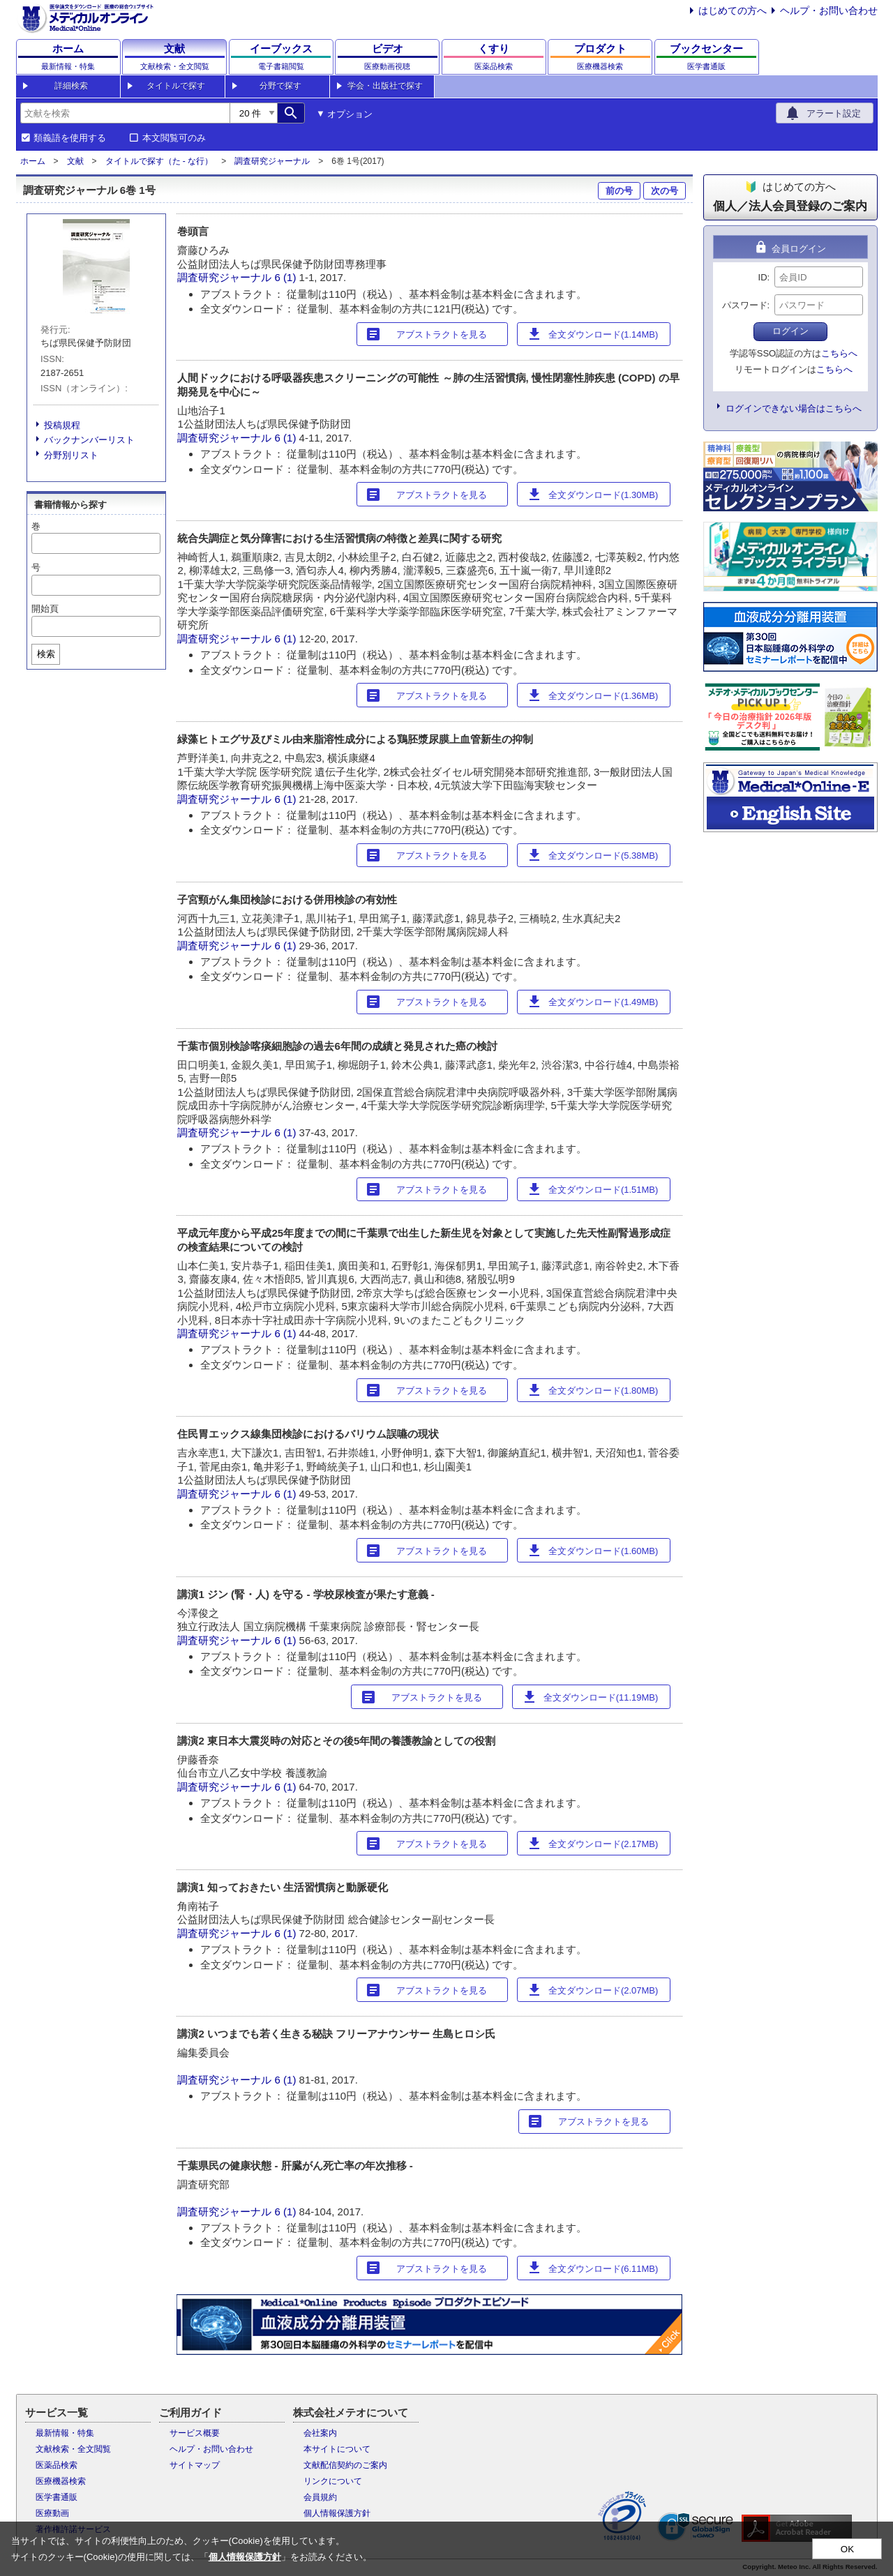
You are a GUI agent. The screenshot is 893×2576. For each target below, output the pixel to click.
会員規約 (320, 2497)
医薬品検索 (56, 2465)
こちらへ (839, 353)
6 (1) (287, 277)
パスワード (744, 305)
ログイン (790, 331)
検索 (46, 654)
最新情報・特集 (65, 2433)
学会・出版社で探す (385, 86)
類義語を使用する (69, 138)
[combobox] (125, 113)
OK (847, 2549)
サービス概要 (195, 2433)
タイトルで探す (176, 86)
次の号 (664, 191)
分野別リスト (71, 455)
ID (762, 277)
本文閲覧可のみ (174, 138)
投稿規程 (62, 425)
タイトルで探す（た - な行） (159, 161)
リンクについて (332, 2481)
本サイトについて (336, 2449)
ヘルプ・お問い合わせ (829, 10)
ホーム (32, 161)
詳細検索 (71, 86)
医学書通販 (56, 2497)
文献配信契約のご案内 (345, 2465)
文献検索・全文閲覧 (73, 2449)
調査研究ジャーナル (272, 161)
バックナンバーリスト (89, 440)
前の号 (619, 191)
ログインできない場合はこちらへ (794, 408)
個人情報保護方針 (336, 2513)
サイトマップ (195, 2465)
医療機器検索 (61, 2481)
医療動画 (52, 2513)
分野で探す (280, 86)
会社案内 (320, 2433)
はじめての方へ (732, 10)
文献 (75, 161)
